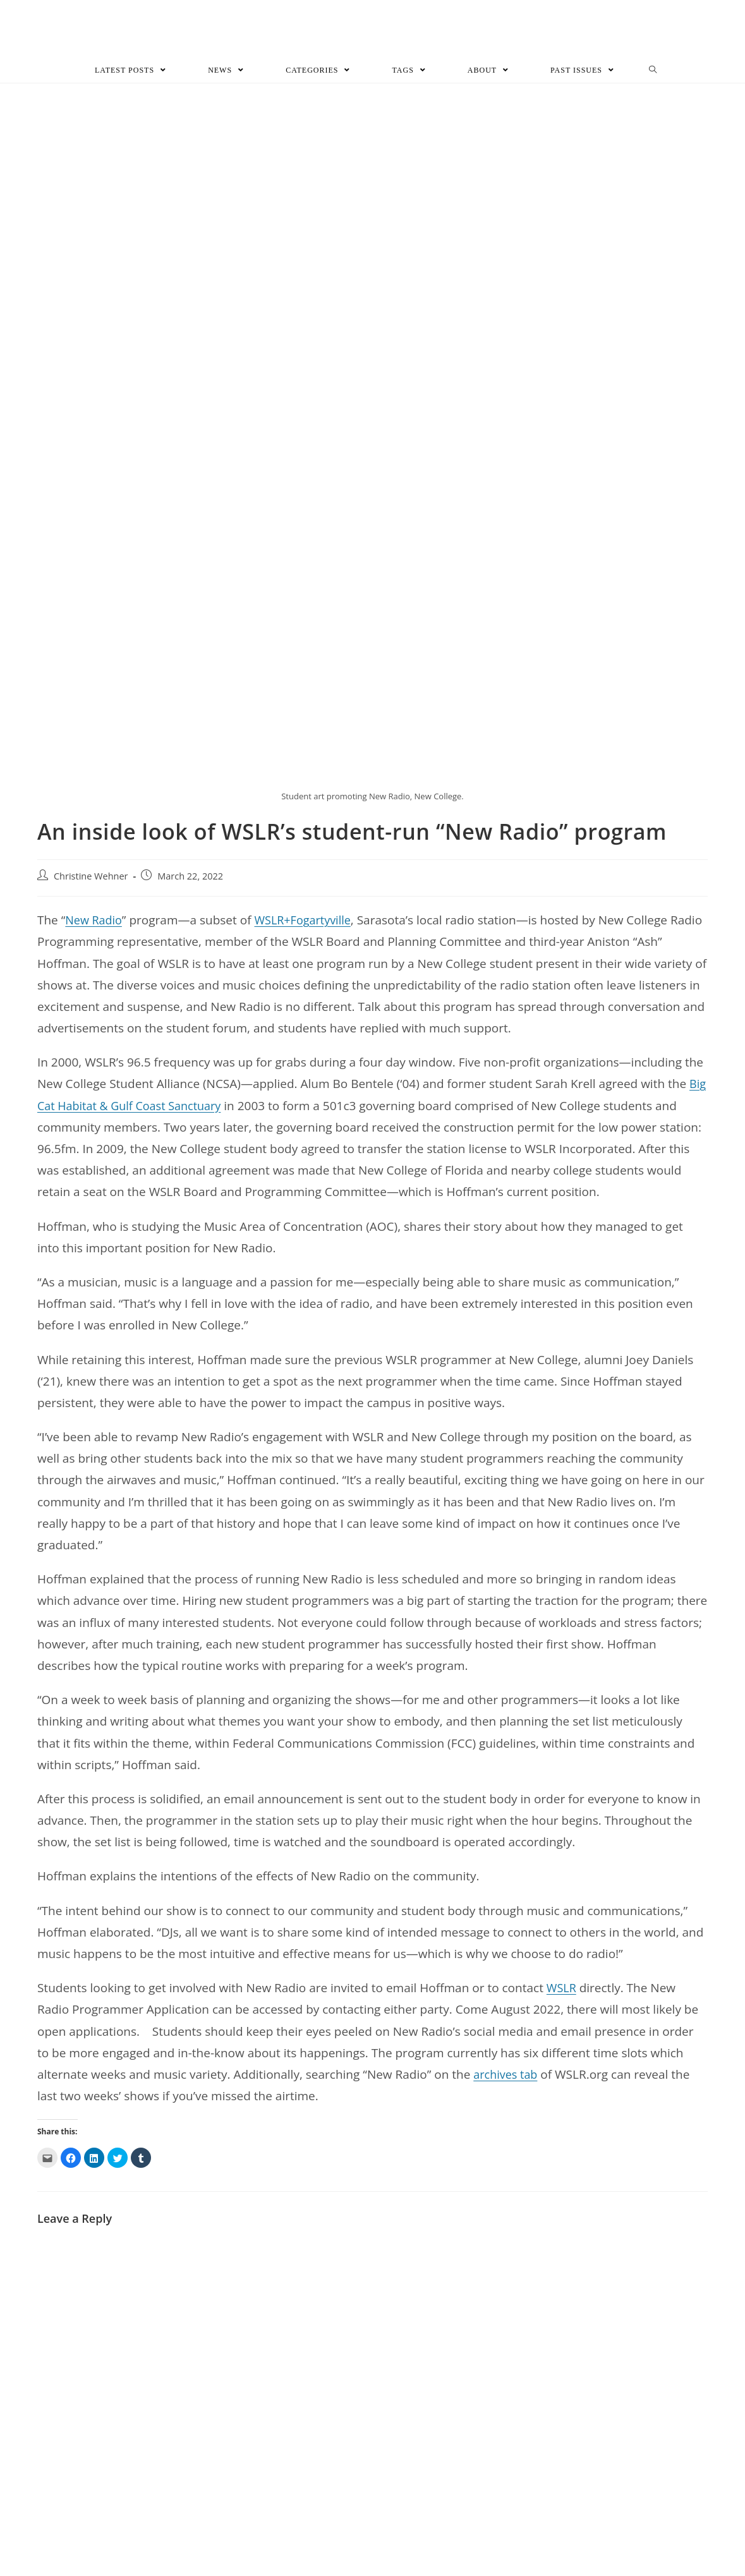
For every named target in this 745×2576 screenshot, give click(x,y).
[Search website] (653, 72)
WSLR (562, 1990)
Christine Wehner (91, 879)
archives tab (507, 2076)
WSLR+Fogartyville (309, 922)
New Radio (95, 922)
